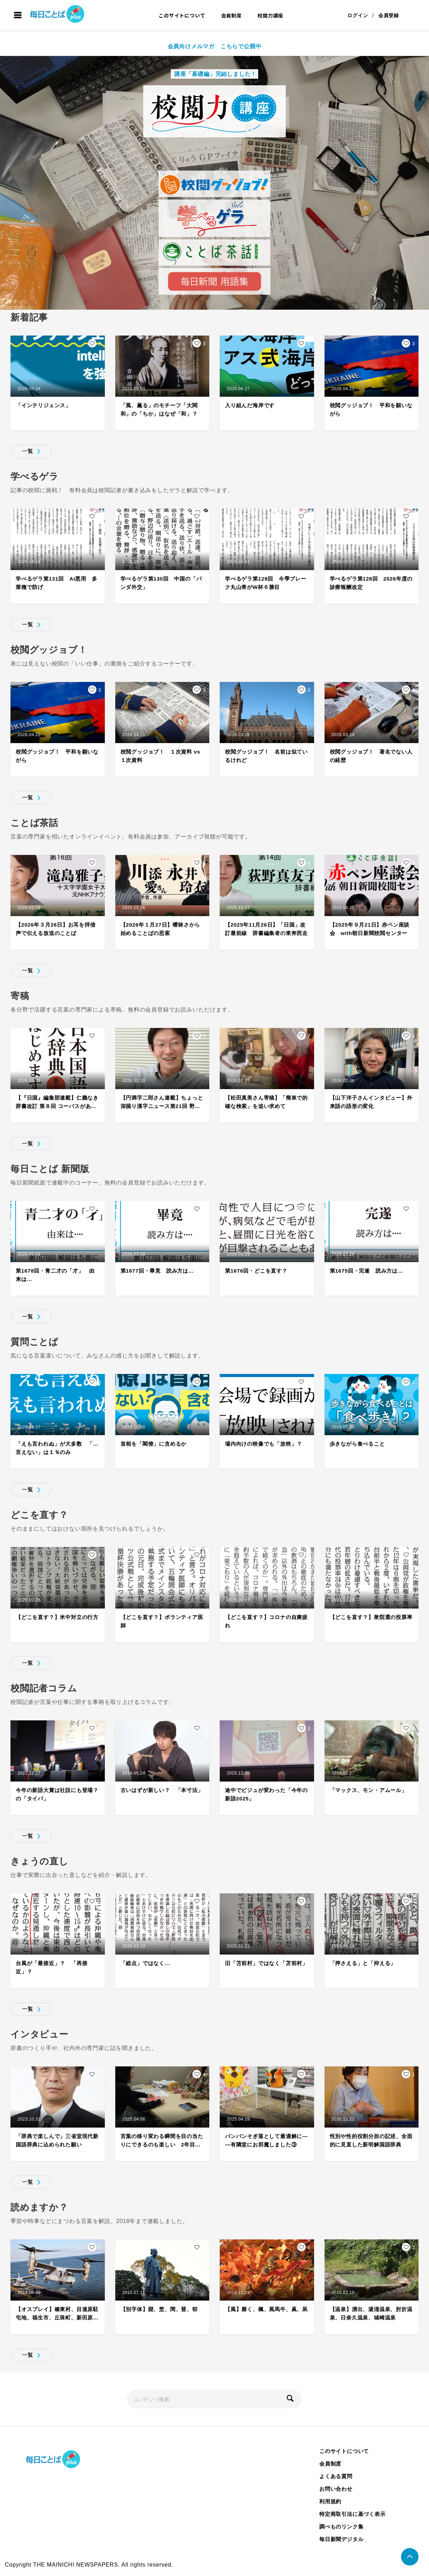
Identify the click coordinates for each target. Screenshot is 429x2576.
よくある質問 (335, 2476)
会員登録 (388, 15)
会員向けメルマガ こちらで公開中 (215, 46)
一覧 (27, 451)
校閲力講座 (270, 15)
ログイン (357, 15)
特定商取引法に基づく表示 (352, 2514)
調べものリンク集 (341, 2527)
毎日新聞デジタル (341, 2539)
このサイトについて (182, 15)
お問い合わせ (335, 2489)
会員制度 (231, 15)
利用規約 (330, 2501)
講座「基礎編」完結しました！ (214, 74)
